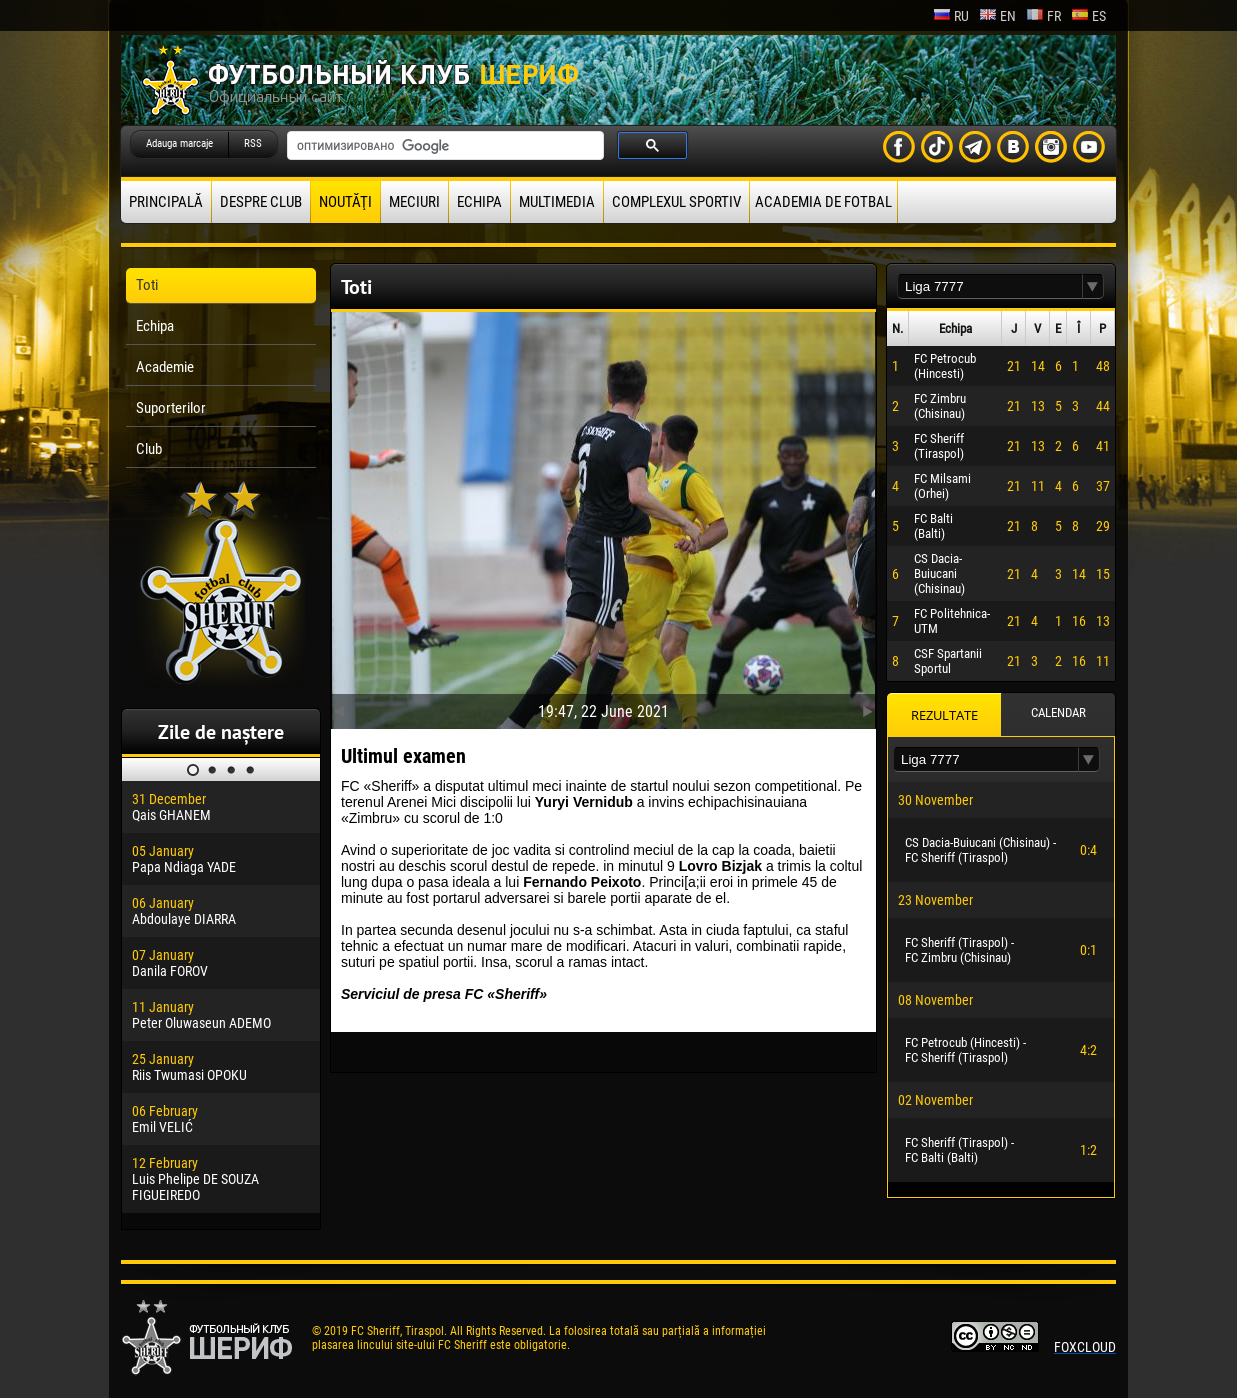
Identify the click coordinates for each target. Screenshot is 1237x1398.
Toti (147, 285)
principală (166, 202)
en (997, 16)
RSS (253, 143)
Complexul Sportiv (676, 202)
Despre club (261, 202)
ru (951, 16)
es (1088, 16)
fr (1043, 16)
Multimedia (557, 202)
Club (149, 449)
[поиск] (443, 146)
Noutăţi (345, 202)
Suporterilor (171, 408)
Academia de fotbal (823, 202)
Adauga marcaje (179, 143)
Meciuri (414, 202)
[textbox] (990, 286)
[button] (1093, 286)
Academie (165, 367)
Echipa (479, 202)
